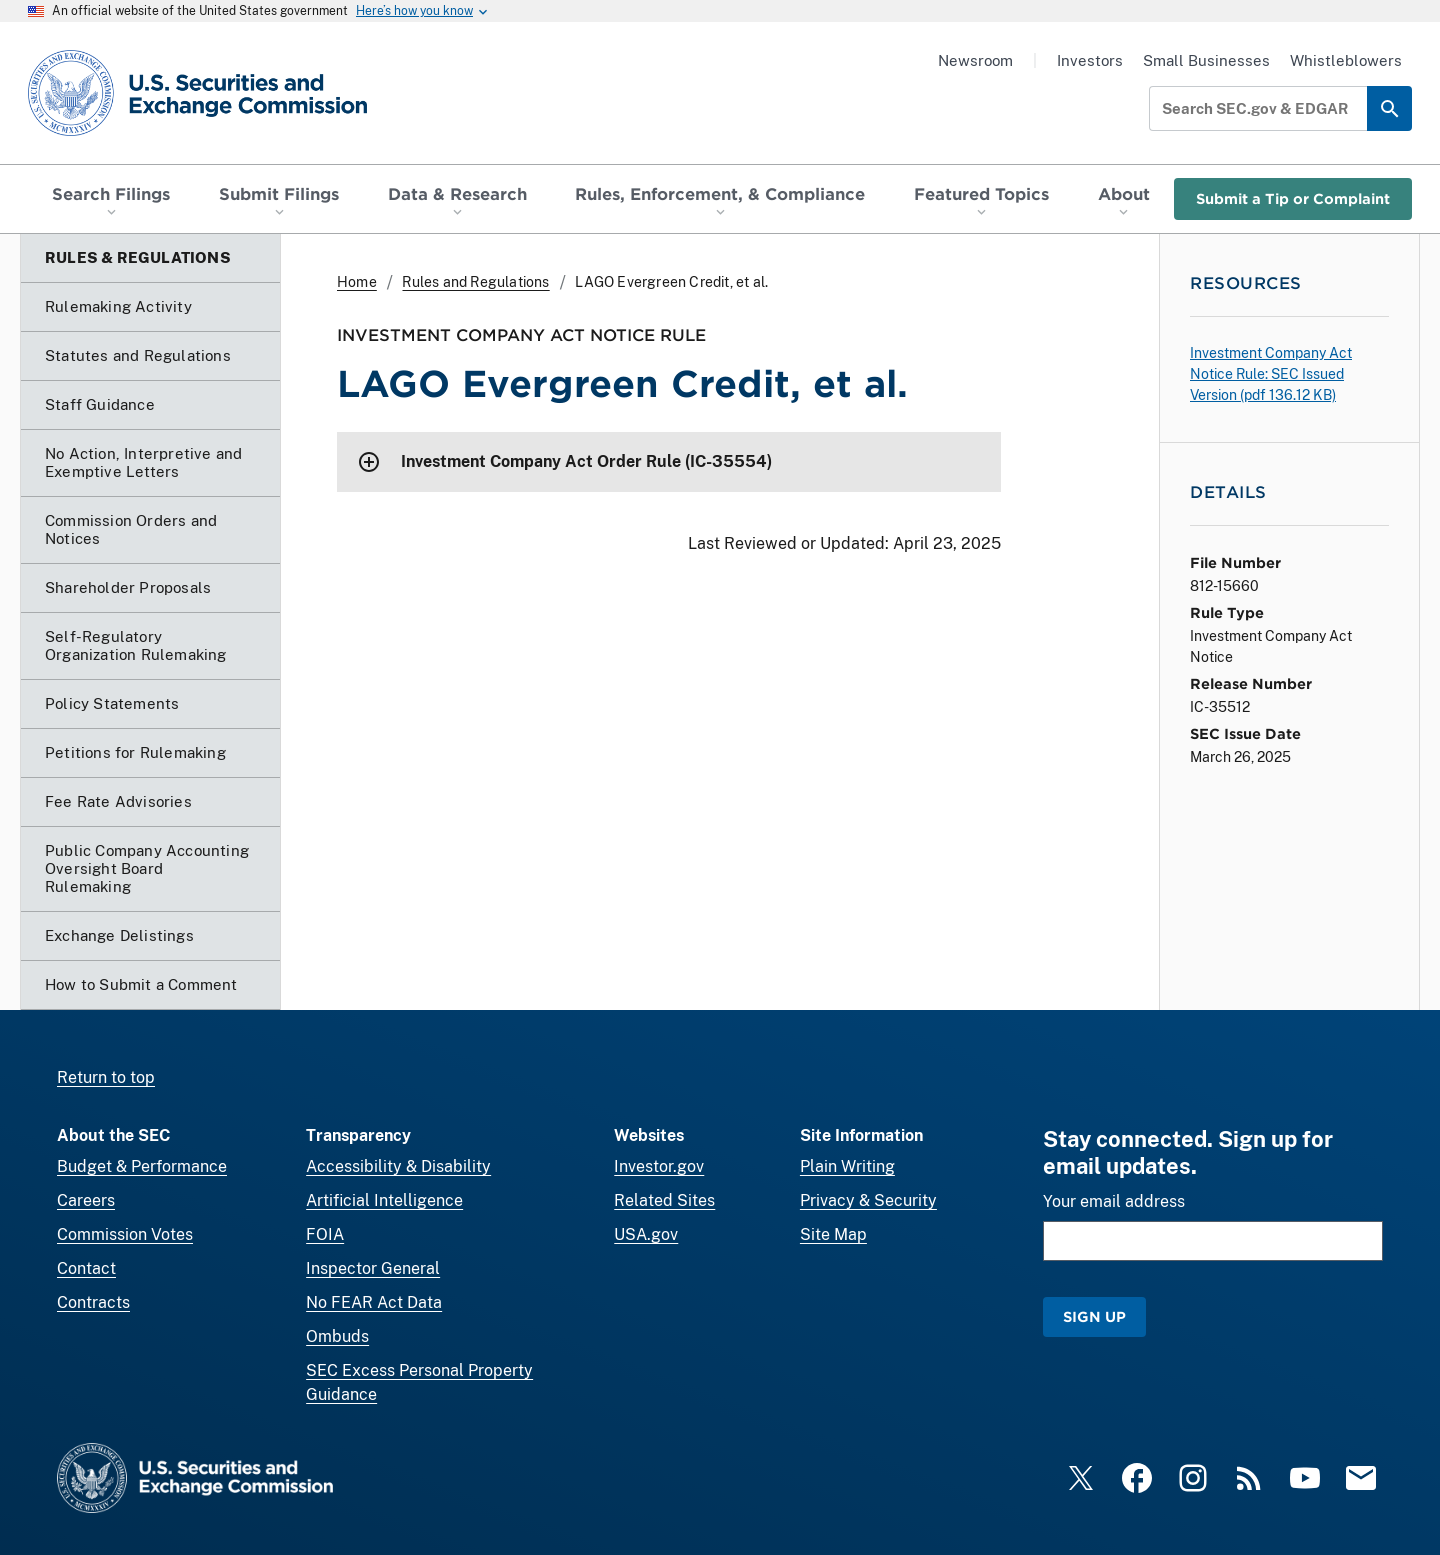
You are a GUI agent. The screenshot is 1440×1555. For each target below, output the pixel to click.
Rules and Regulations (475, 282)
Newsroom (975, 60)
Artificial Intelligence (384, 1200)
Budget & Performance (142, 1166)
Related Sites (664, 1200)
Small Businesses (1206, 60)
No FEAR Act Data (374, 1302)
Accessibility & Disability (398, 1166)
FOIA (325, 1234)
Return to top (106, 1077)
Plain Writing (847, 1166)
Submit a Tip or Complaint (1293, 198)
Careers (86, 1200)
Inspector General (373, 1268)
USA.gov (646, 1234)
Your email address (1114, 1201)
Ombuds (337, 1336)
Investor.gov (659, 1166)
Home (357, 282)
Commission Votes (125, 1234)
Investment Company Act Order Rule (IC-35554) (586, 461)
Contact (86, 1268)
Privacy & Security (868, 1200)
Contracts (93, 1302)
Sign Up (1094, 1316)
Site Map (833, 1234)
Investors (1090, 60)
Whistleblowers (1346, 60)
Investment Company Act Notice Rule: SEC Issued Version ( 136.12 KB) (1271, 374)
